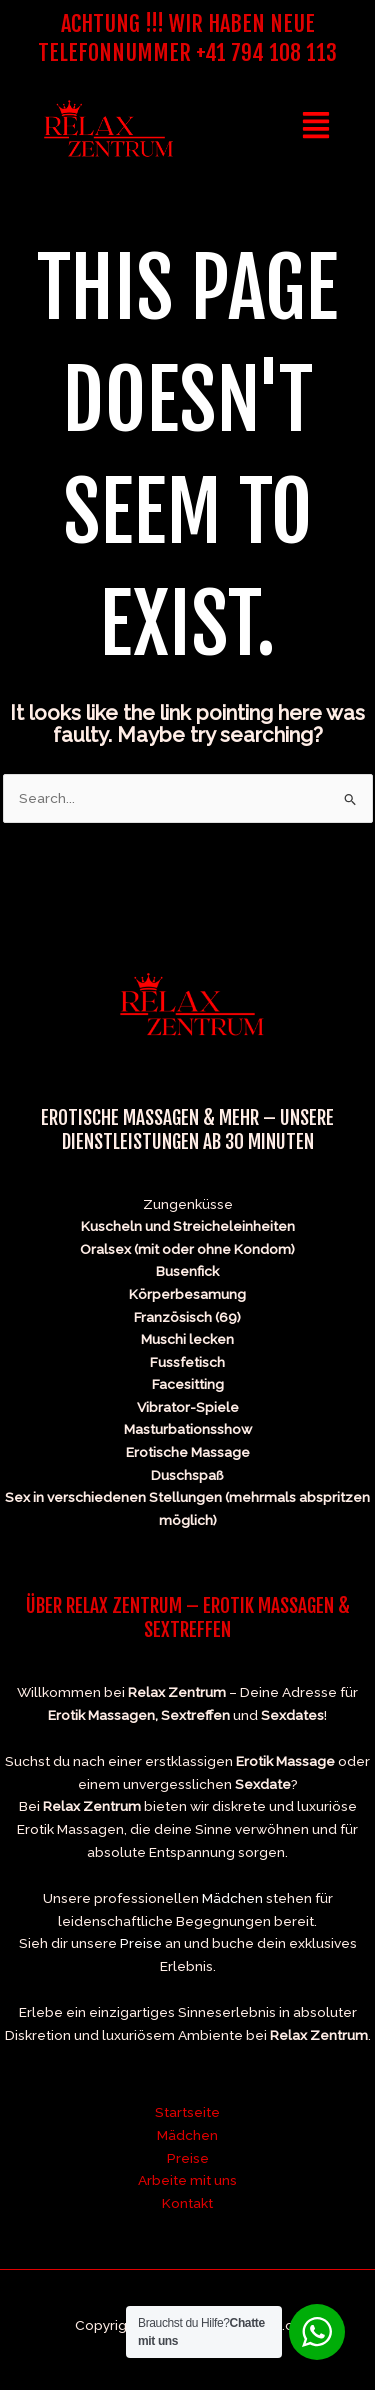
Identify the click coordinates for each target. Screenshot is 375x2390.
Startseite (187, 2112)
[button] (316, 128)
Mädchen (232, 1898)
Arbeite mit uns (187, 2180)
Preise (141, 1943)
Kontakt (187, 2203)
